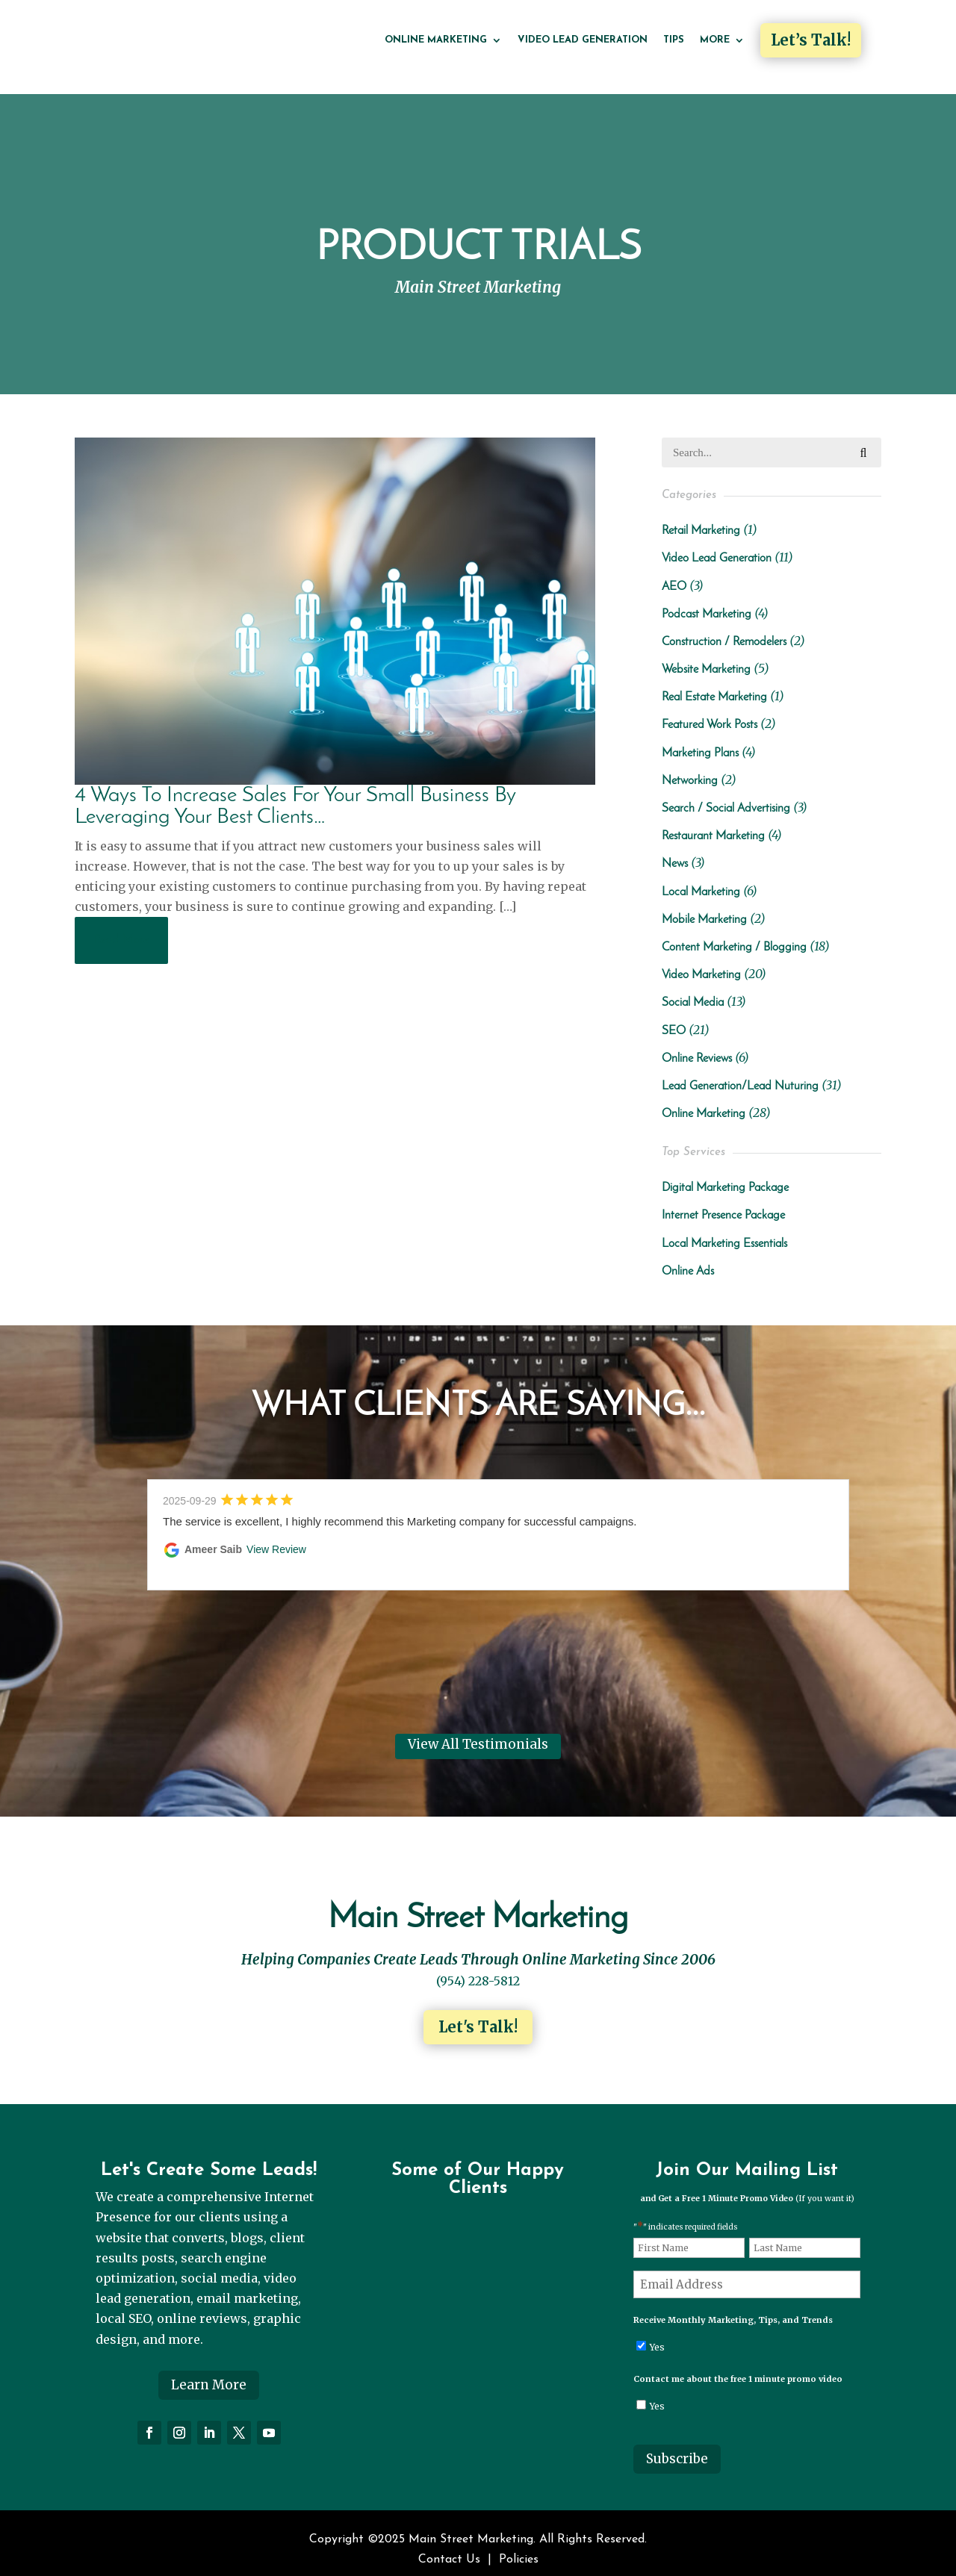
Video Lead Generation (583, 40)
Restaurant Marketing (713, 823)
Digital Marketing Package (725, 1174)
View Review (276, 1536)
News (675, 850)
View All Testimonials (478, 1731)
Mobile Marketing (704, 906)
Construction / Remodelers (724, 628)
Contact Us (449, 2546)
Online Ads (688, 1257)
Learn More (208, 2371)
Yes (657, 2333)
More (715, 40)
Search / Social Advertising (726, 795)
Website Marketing (706, 656)
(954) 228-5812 (478, 1966)
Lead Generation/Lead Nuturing (740, 1072)
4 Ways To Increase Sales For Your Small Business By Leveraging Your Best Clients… (295, 792)
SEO (674, 1017)
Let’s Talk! (811, 40)
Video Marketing (701, 962)
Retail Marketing (701, 517)
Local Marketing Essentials (724, 1230)
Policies (518, 2546)
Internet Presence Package (723, 1202)
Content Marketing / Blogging (734, 934)
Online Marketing (436, 40)
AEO (674, 573)
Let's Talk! (478, 2013)
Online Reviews (697, 1045)
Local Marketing (701, 878)
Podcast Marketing (706, 600)
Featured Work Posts (709, 712)
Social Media (693, 989)
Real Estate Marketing (714, 684)
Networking (690, 767)
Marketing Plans (700, 739)
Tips (673, 40)
